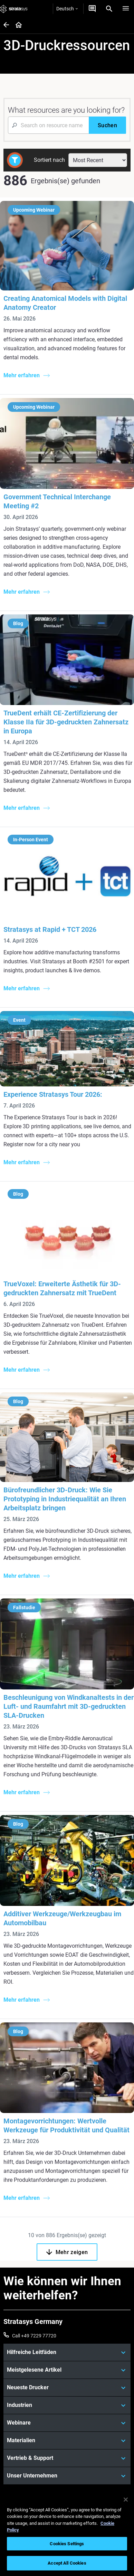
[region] (67, 2533)
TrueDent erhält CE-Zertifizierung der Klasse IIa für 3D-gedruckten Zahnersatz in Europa (65, 722)
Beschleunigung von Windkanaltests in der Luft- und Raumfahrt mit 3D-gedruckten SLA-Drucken (68, 1706)
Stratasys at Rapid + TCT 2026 (49, 929)
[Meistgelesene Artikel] (67, 2370)
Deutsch (67, 8)
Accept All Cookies (67, 2563)
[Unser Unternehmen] (67, 2475)
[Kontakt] (92, 8)
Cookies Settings (67, 2543)
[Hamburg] (125, 8)
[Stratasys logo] (14, 8)
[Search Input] (48, 125)
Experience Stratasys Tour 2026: (52, 1094)
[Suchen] (107, 125)
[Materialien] (67, 2440)
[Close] (125, 2499)
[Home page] (16, 25)
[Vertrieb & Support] (67, 2458)
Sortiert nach (49, 160)
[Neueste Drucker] (67, 2387)
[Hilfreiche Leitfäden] (67, 2352)
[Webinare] (67, 2422)
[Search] (109, 8)
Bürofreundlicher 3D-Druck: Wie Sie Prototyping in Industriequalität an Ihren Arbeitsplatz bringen (64, 1499)
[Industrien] (67, 2405)
